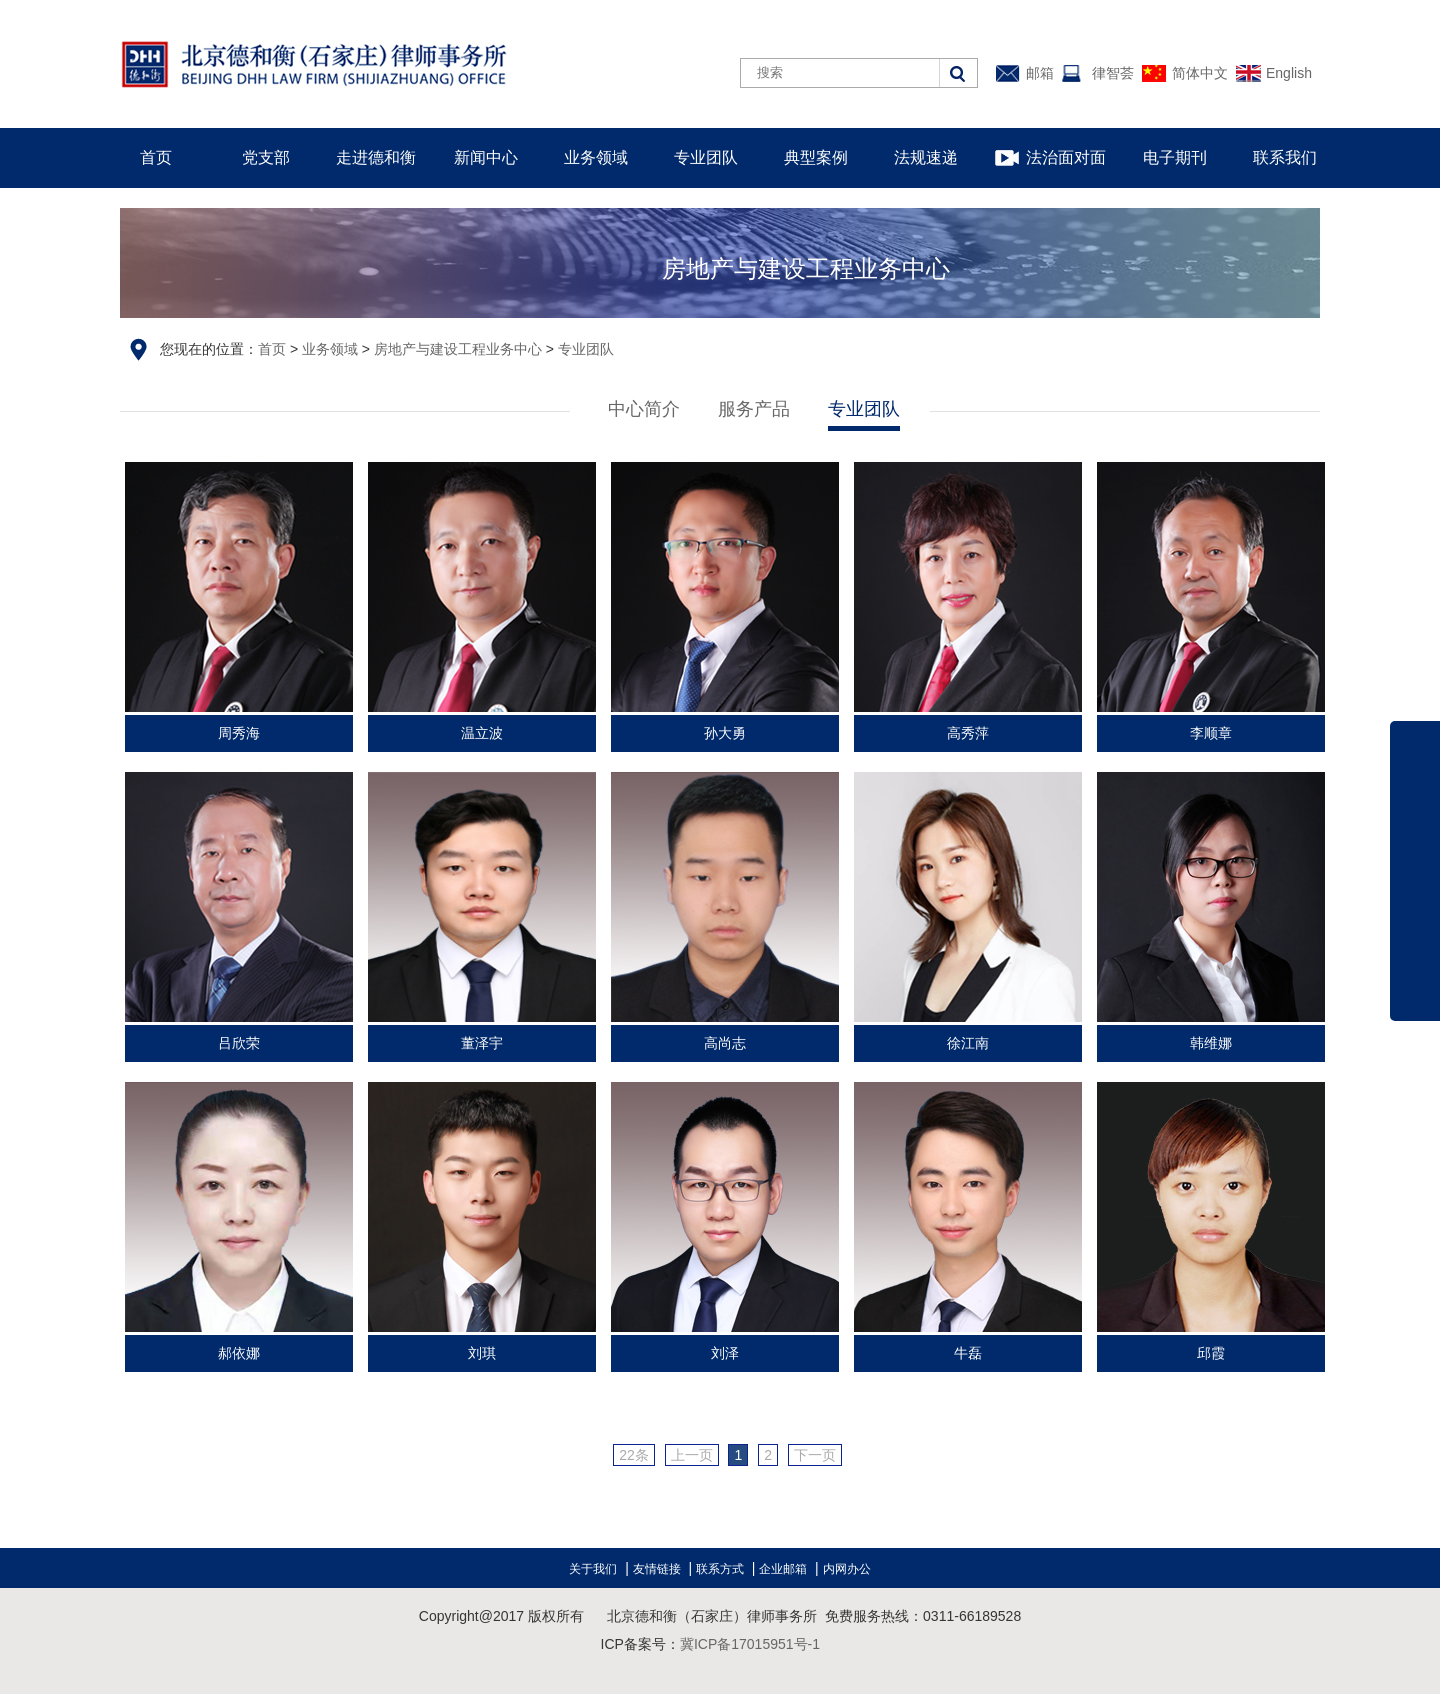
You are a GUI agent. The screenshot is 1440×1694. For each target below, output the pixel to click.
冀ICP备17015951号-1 (750, 1644)
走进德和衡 (376, 157)
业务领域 (596, 157)
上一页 (692, 1455)
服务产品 (754, 409)
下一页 (815, 1455)
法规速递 (926, 157)
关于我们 (593, 1569)
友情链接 (657, 1569)
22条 (634, 1455)
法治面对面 (1066, 157)
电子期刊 (1175, 157)
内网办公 (847, 1569)
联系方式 (720, 1569)
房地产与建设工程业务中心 (458, 349)
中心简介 (644, 409)
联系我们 (1285, 157)
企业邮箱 (783, 1569)
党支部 (266, 157)
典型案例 (816, 157)
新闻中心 (486, 157)
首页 (156, 157)
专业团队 (706, 157)
